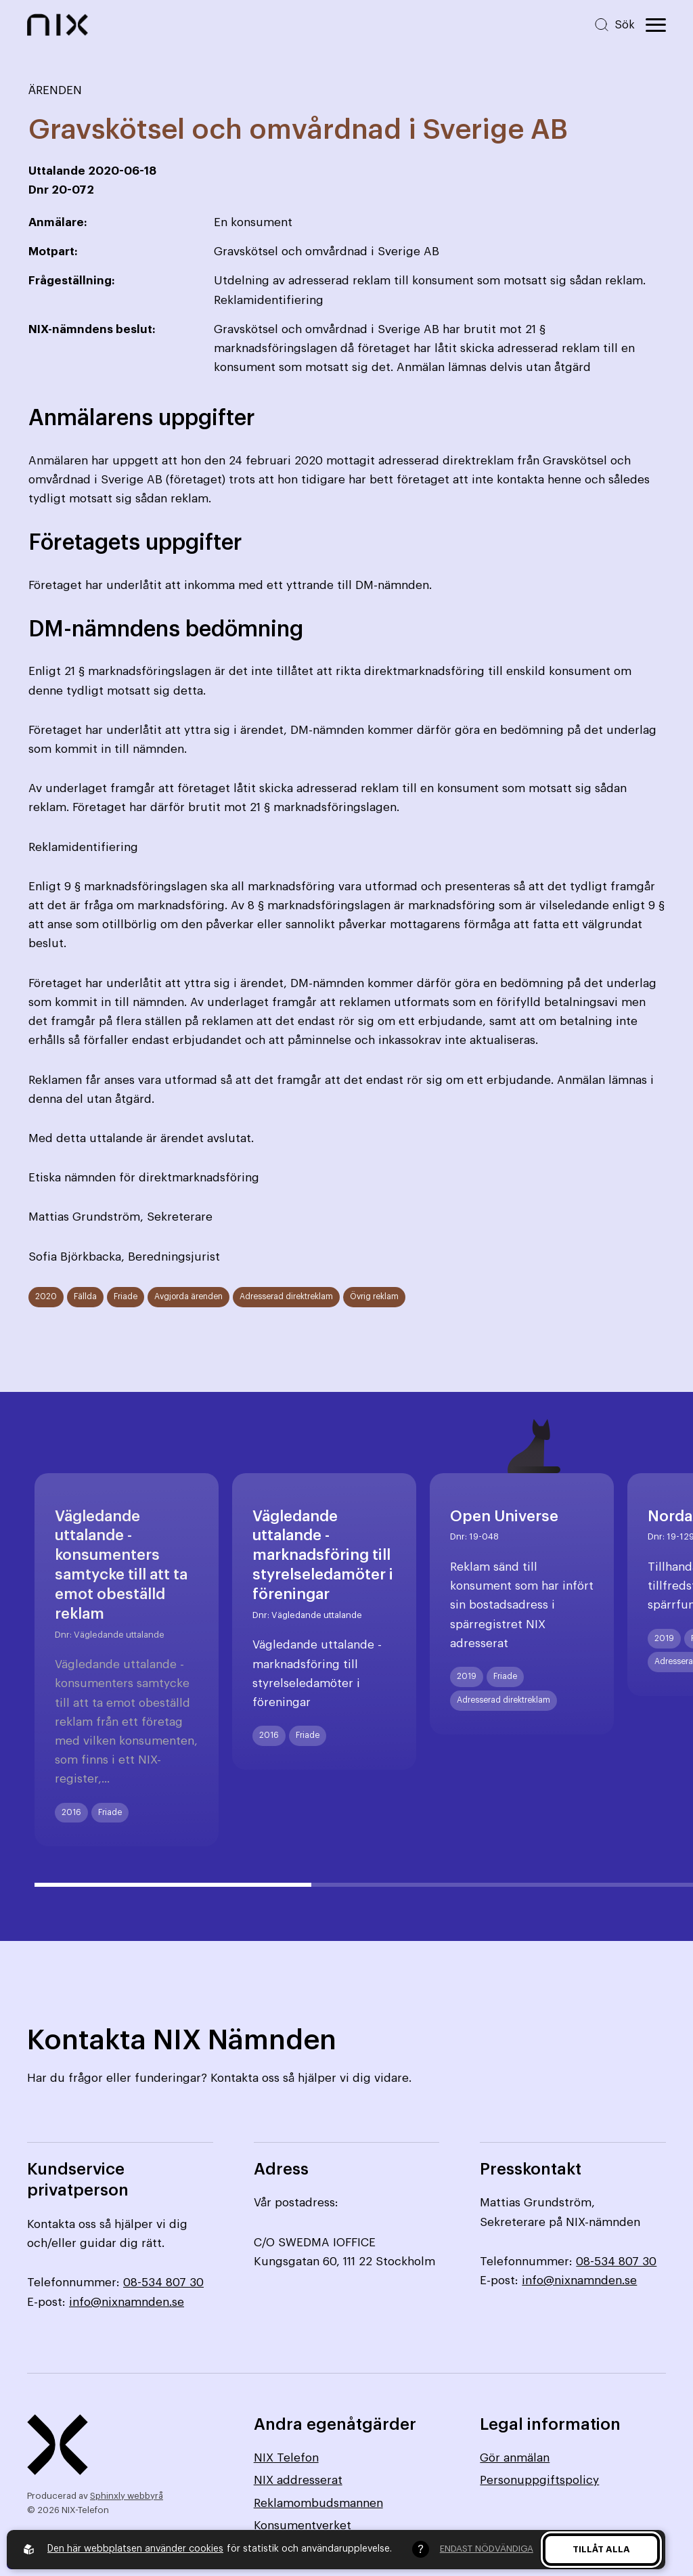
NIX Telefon (286, 2458)
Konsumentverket (302, 2525)
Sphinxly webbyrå (126, 2495)
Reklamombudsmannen (318, 2503)
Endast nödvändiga (486, 2548)
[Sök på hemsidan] (614, 24)
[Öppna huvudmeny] (656, 25)
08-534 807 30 (163, 2282)
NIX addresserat (298, 2480)
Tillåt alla (601, 2549)
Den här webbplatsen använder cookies (135, 2549)
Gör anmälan (515, 2458)
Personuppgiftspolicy (539, 2480)
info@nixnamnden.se (126, 2302)
